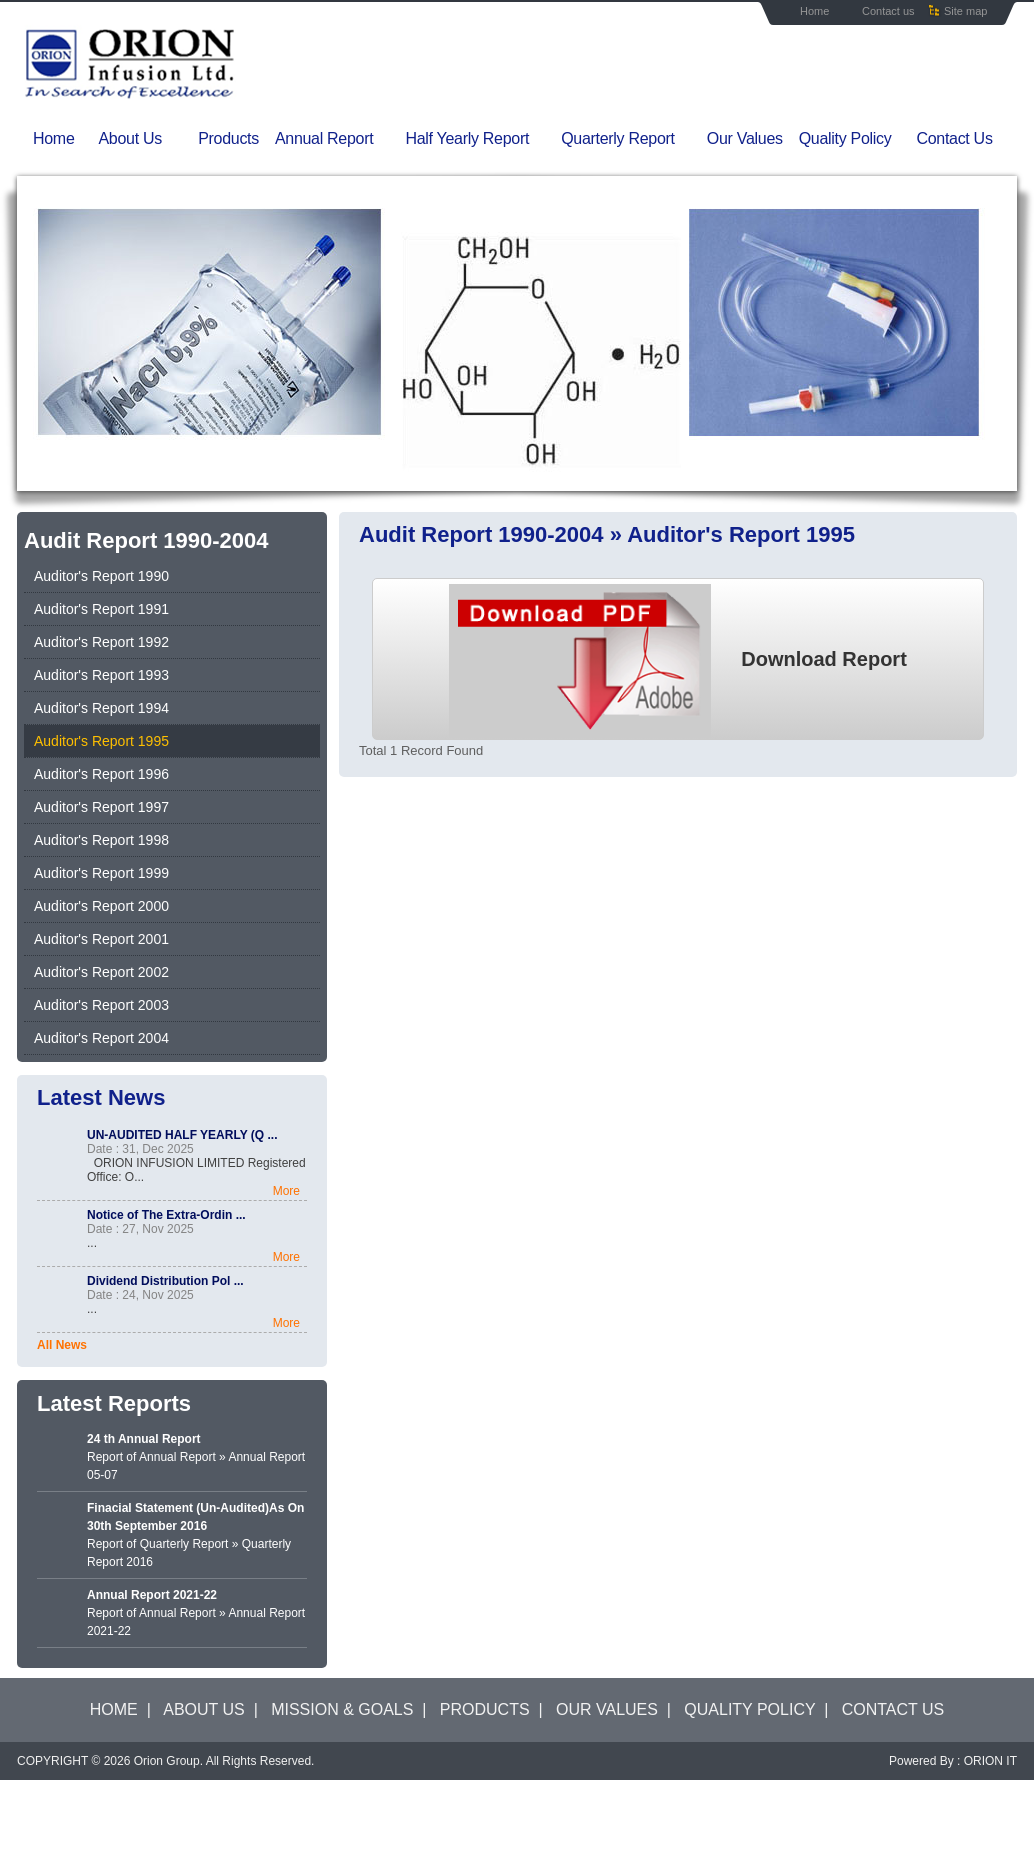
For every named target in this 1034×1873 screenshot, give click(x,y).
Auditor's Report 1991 (101, 609)
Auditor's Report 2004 (101, 1038)
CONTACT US (893, 1709)
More (286, 1191)
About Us (144, 139)
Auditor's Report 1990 (101, 576)
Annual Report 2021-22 (152, 1595)
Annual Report (336, 139)
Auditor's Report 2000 (101, 906)
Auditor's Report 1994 (101, 708)
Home (814, 11)
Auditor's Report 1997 (101, 807)
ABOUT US (204, 1709)
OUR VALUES (607, 1709)
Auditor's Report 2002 (101, 972)
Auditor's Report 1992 (101, 642)
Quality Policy (845, 138)
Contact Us (954, 138)
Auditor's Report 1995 (101, 741)
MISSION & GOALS (342, 1709)
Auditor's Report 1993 (101, 675)
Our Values (745, 138)
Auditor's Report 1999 (101, 873)
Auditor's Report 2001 (101, 939)
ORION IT (990, 1761)
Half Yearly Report (480, 139)
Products (228, 138)
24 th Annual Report (144, 1439)
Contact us (888, 11)
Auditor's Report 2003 (101, 1005)
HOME (114, 1709)
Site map (965, 11)
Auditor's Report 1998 (101, 840)
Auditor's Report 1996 (101, 774)
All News (62, 1345)
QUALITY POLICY (749, 1709)
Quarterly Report (630, 139)
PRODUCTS (485, 1709)
